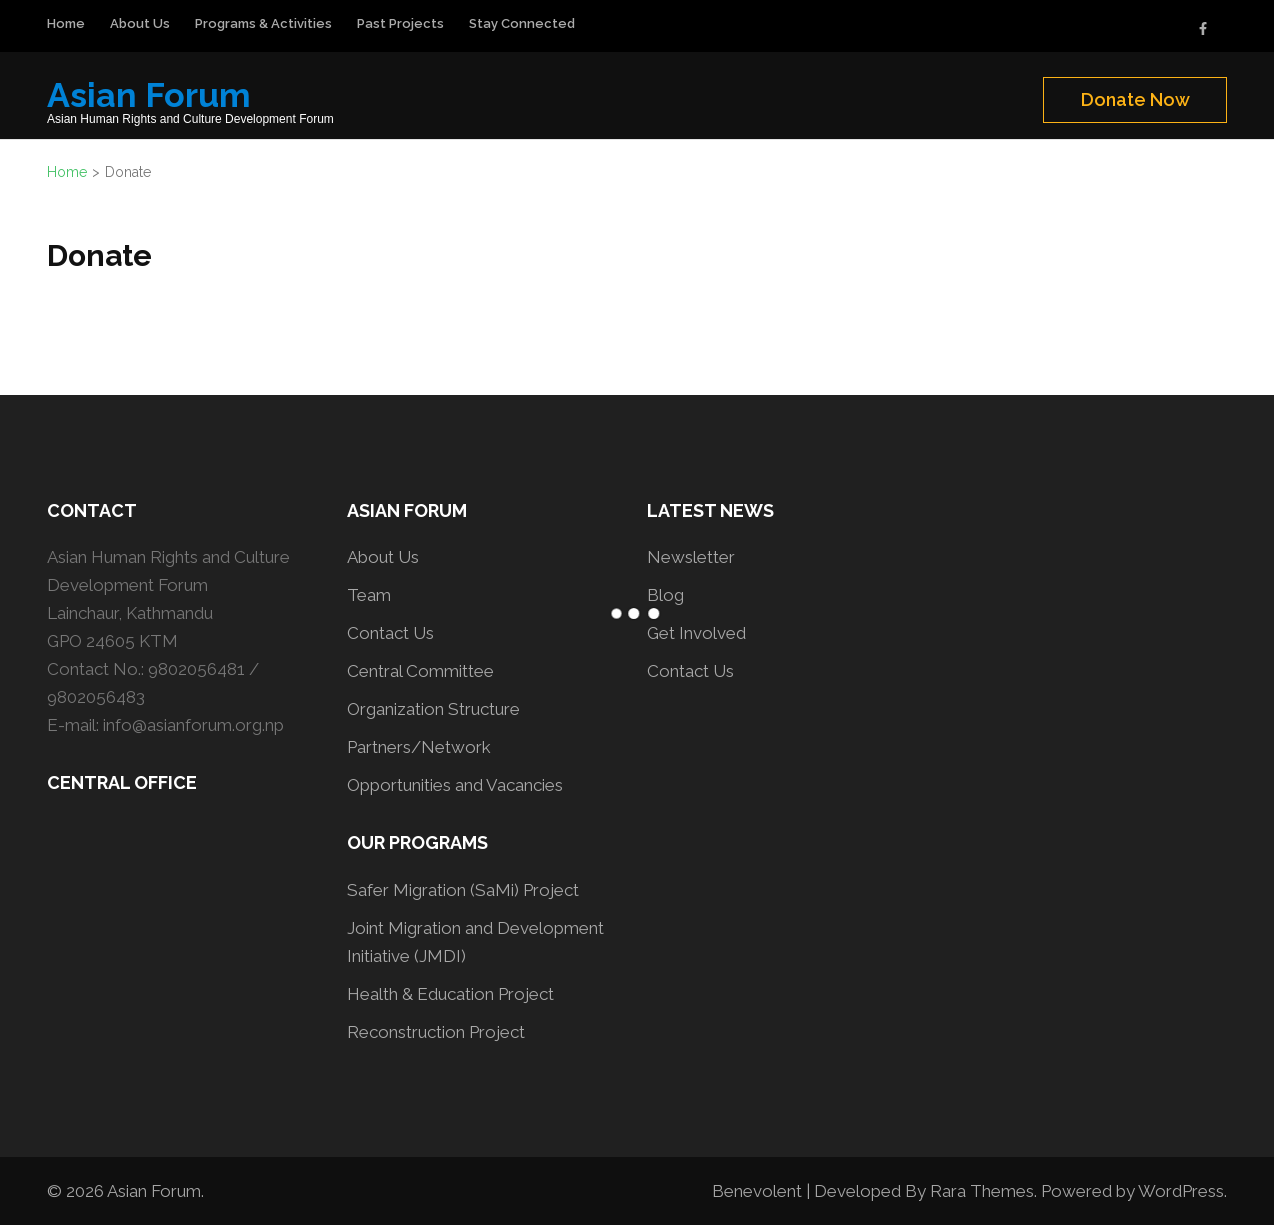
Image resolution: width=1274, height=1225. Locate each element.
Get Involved (696, 633)
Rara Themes (982, 1191)
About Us (140, 23)
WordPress (1181, 1191)
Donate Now (1135, 99)
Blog (665, 595)
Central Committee (420, 671)
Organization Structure (433, 709)
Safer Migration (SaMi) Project (463, 890)
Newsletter (691, 557)
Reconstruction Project (436, 1032)
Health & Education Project (450, 994)
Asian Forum (149, 95)
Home (66, 23)
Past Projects (400, 23)
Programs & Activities (263, 23)
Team (369, 595)
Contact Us (390, 633)
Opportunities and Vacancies (455, 785)
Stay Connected (522, 23)
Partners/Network (419, 747)
